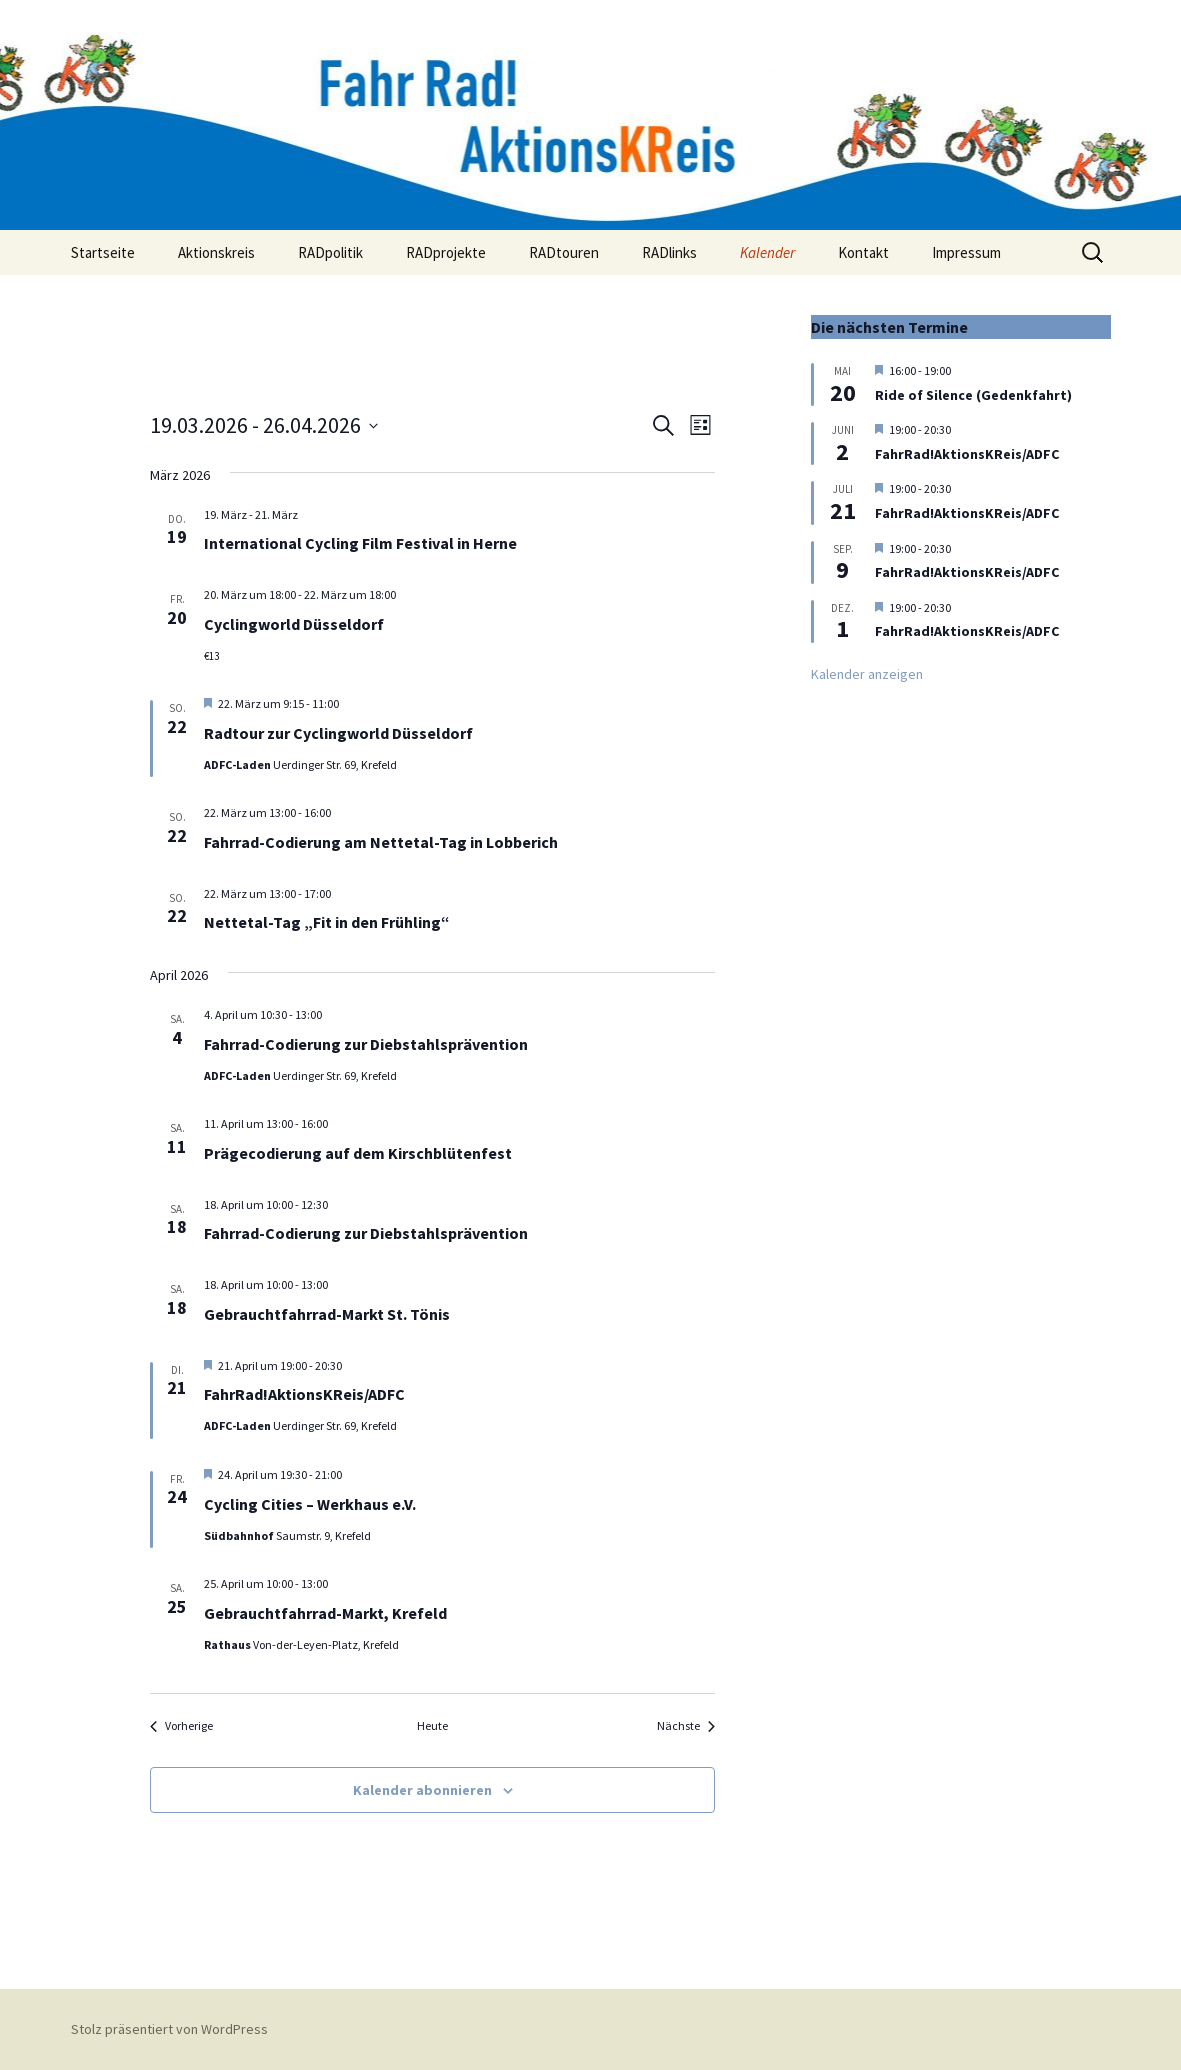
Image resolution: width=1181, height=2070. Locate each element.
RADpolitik (330, 252)
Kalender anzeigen (867, 674)
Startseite (103, 252)
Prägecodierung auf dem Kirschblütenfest (358, 1153)
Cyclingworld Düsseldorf (294, 624)
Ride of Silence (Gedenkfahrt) (973, 395)
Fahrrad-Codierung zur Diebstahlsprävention (366, 1044)
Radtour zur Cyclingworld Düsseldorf (338, 733)
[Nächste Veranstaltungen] (686, 1726)
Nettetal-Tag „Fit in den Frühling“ (327, 922)
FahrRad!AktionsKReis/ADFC (304, 1394)
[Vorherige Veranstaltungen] (181, 1726)
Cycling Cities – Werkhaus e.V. (310, 1504)
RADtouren (564, 252)
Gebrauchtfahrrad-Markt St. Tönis (327, 1314)
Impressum (966, 252)
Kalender (767, 252)
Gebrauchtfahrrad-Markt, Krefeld (325, 1613)
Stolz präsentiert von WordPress (169, 2029)
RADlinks (669, 252)
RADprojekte (446, 252)
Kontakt (863, 252)
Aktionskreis (216, 252)
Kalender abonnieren (422, 1790)
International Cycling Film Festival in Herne (360, 543)
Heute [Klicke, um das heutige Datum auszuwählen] (432, 1725)
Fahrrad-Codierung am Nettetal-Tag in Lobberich (381, 842)
